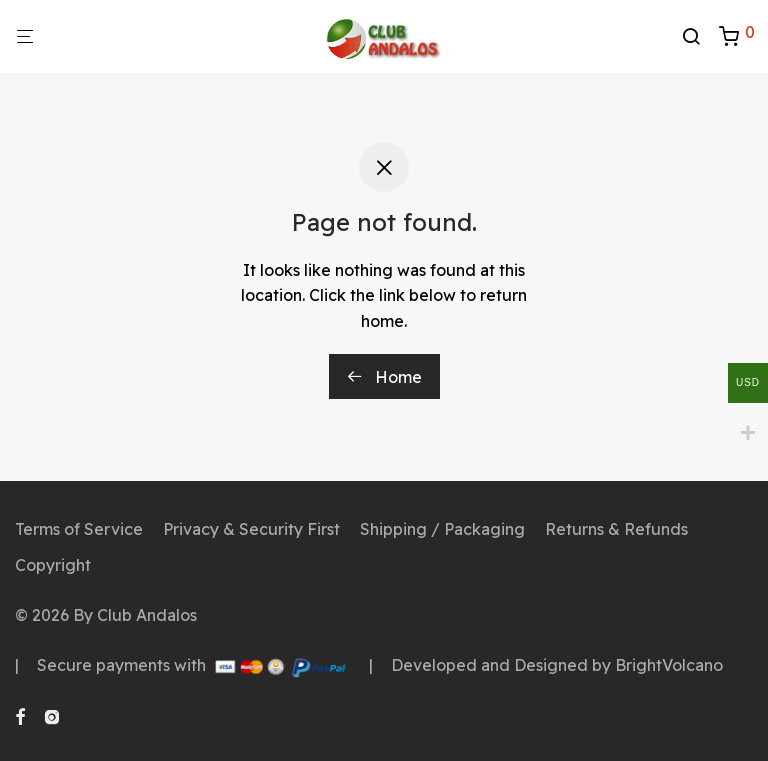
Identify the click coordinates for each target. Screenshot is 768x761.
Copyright (53, 565)
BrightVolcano (669, 665)
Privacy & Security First (251, 529)
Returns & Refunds (616, 529)
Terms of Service (79, 529)
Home (384, 377)
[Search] (698, 37)
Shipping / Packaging (442, 529)
